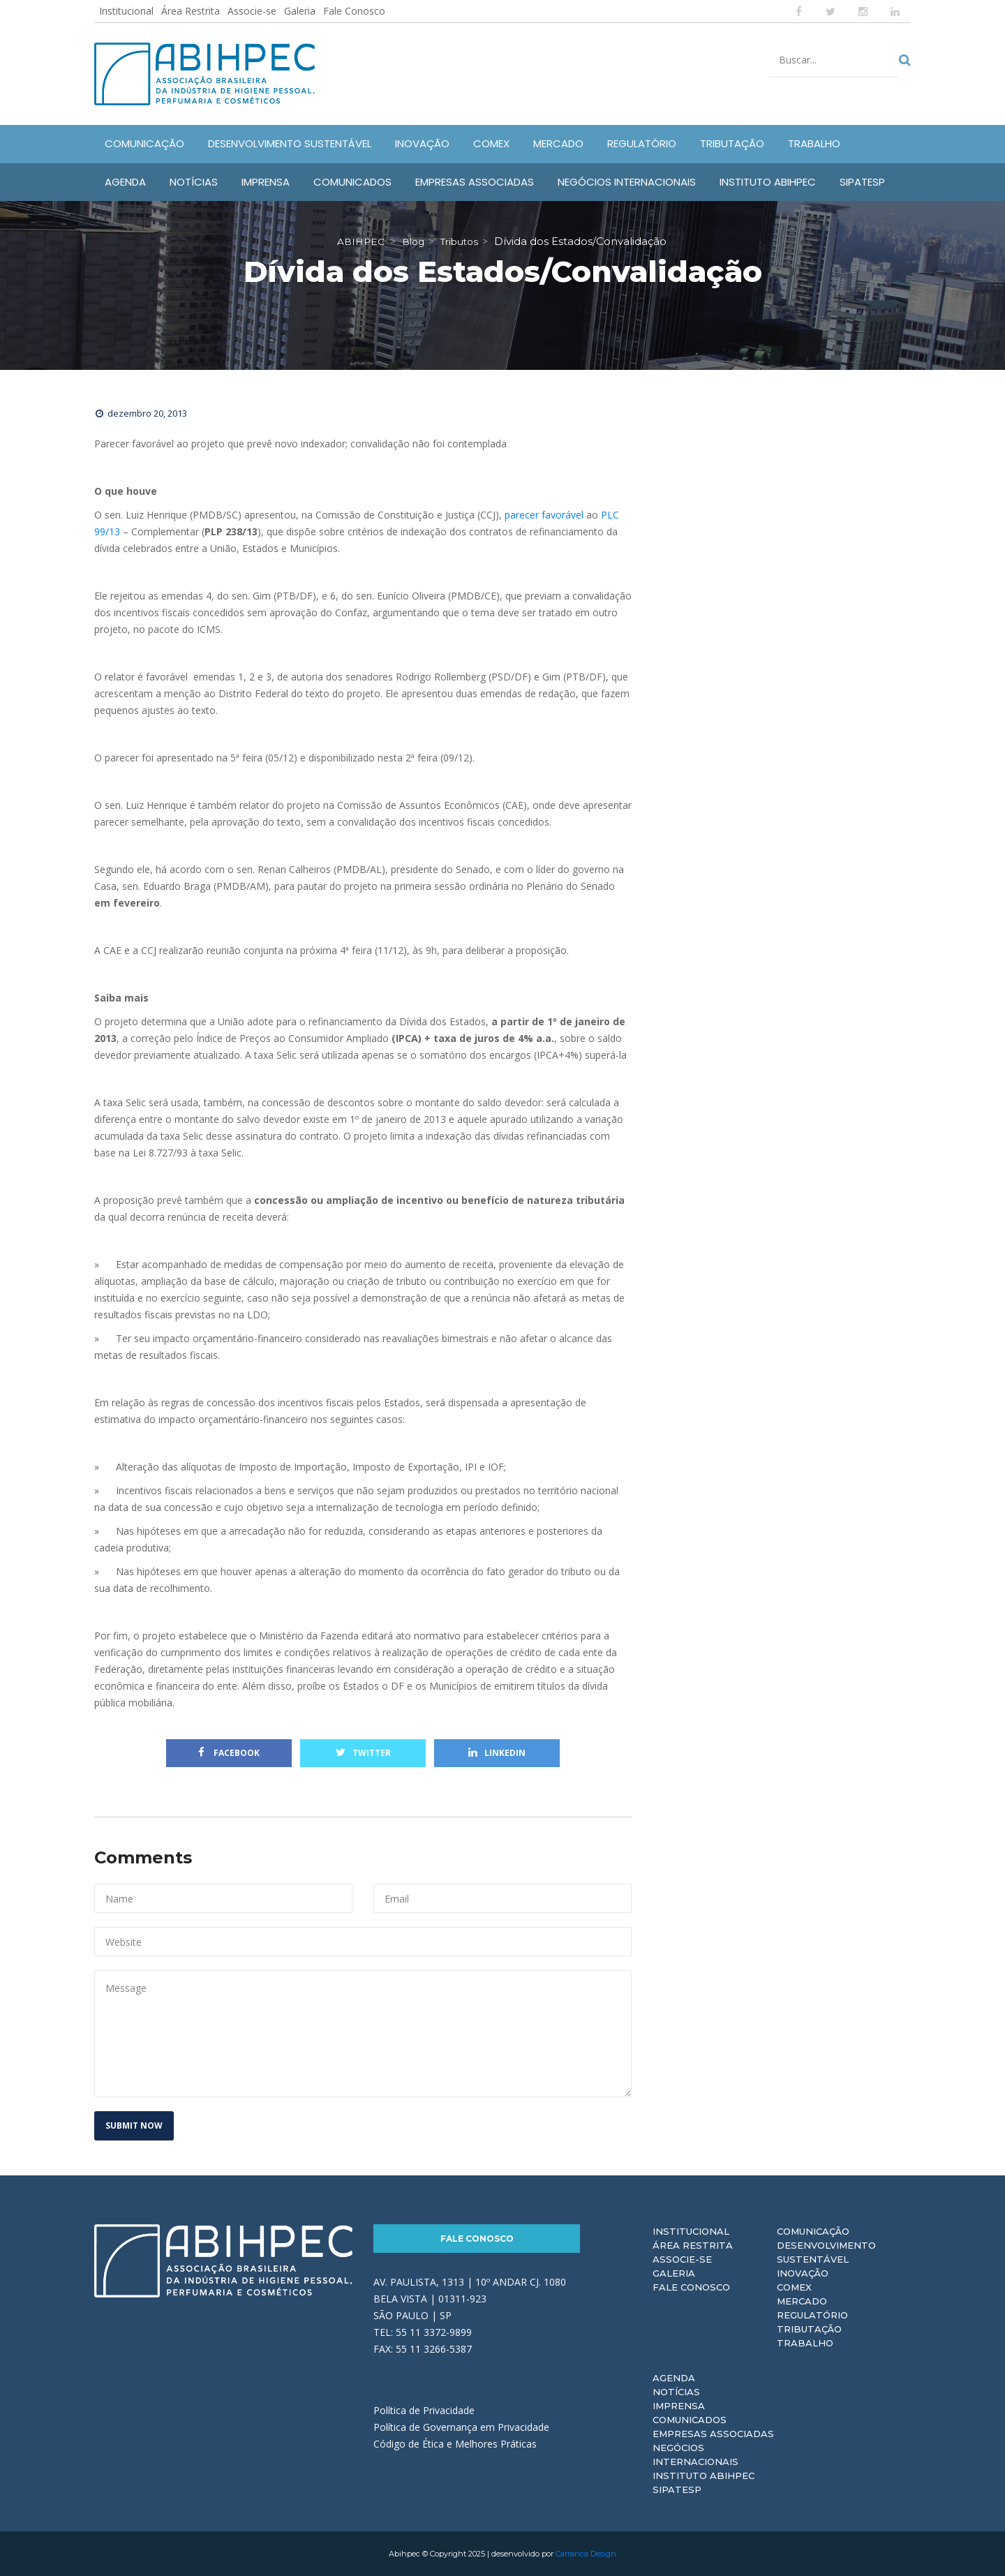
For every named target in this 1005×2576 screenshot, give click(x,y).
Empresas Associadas (713, 2433)
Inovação (802, 2273)
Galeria (299, 10)
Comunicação (813, 2231)
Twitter (363, 1753)
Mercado (802, 2301)
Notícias (676, 2391)
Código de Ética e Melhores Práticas (455, 2443)
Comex (794, 2287)
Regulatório (812, 2315)
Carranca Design (586, 2554)
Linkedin (497, 1753)
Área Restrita (190, 10)
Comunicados (690, 2419)
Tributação (809, 2329)
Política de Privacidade (424, 2410)
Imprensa (679, 2405)
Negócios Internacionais (695, 2454)
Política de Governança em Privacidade (461, 2427)
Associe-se (252, 10)
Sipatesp (677, 2489)
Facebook (229, 1753)
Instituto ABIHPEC (703, 2475)
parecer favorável (544, 514)
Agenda (674, 2377)
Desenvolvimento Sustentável (826, 2252)
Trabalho (805, 2342)
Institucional (126, 10)
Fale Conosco (354, 10)
